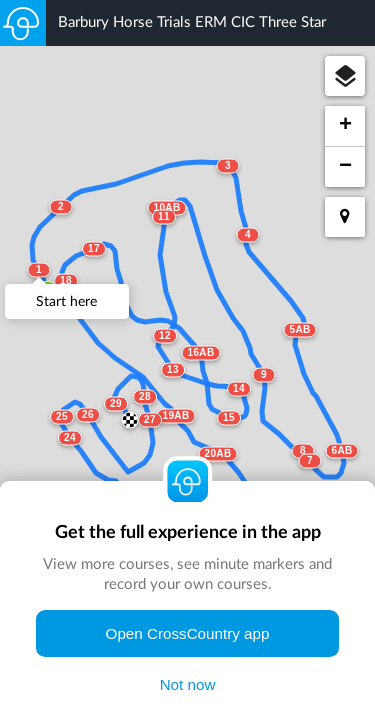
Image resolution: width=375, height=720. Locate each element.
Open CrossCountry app (188, 633)
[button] (345, 76)
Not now (188, 684)
